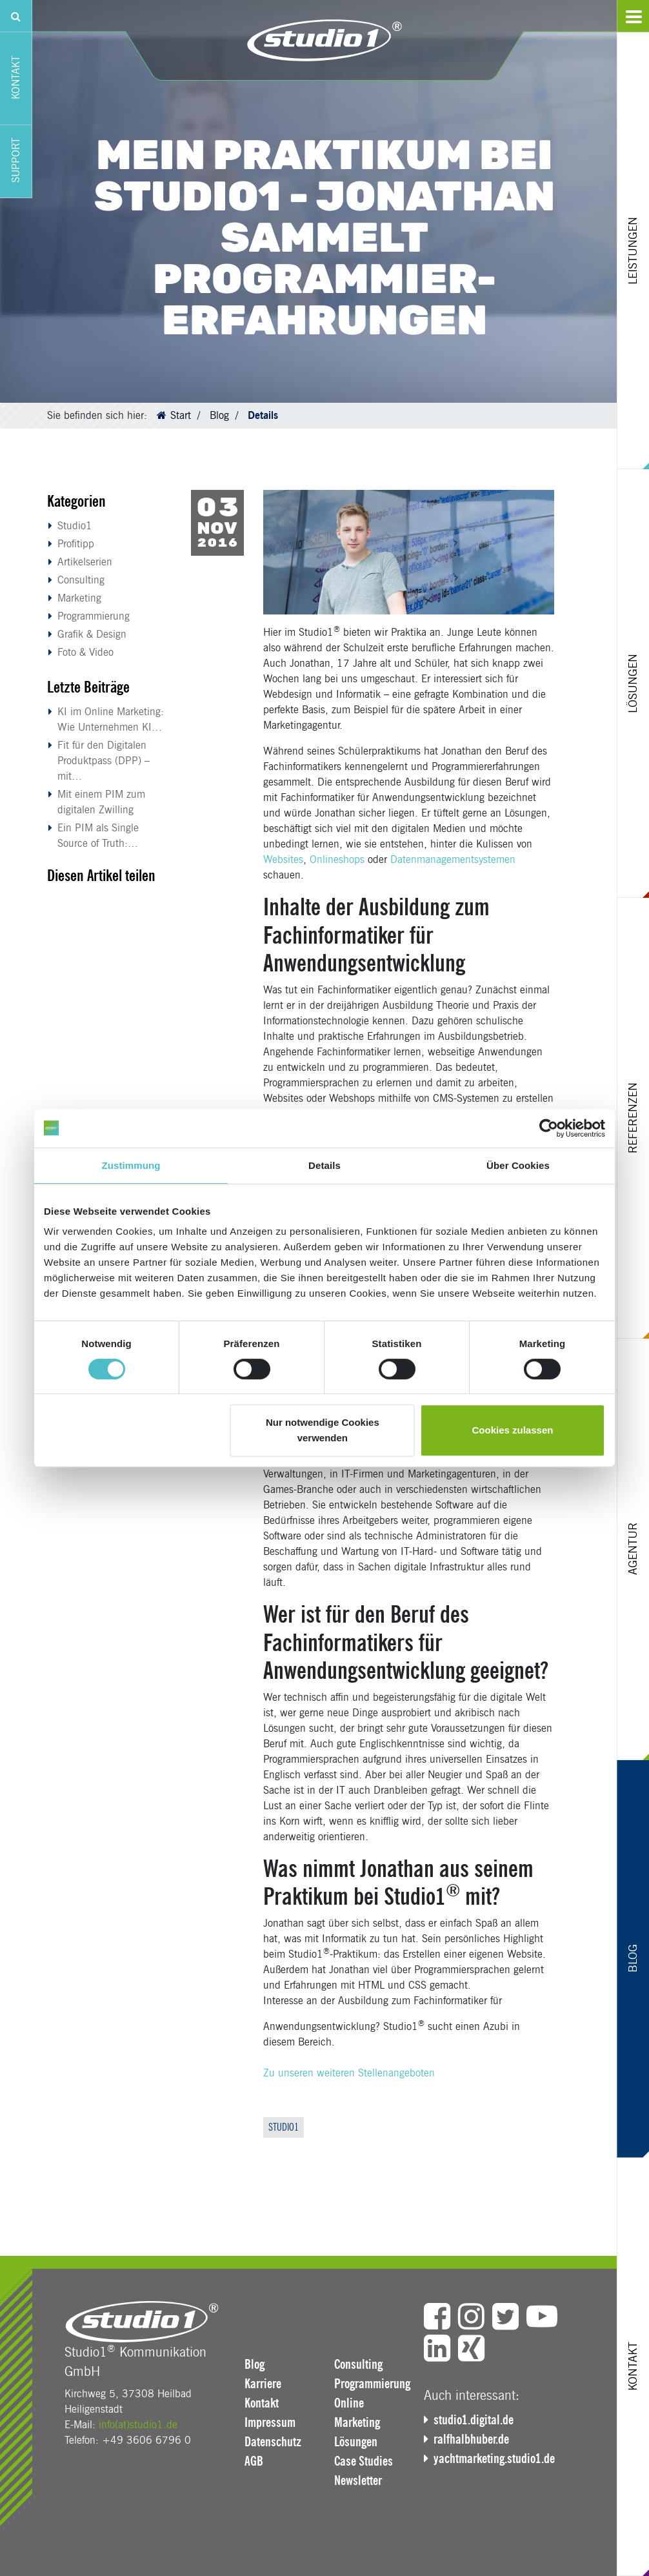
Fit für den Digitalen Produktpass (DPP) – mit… (103, 760)
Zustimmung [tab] (131, 1165)
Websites (283, 859)
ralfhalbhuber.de (471, 2439)
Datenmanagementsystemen (452, 859)
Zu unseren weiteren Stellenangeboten (349, 2073)
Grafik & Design (91, 634)
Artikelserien (84, 562)
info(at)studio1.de (138, 2425)
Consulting (81, 580)
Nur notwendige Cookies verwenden (322, 1430)
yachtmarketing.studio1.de (494, 2458)
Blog (219, 415)
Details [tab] (324, 1165)
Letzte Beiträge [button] (88, 687)
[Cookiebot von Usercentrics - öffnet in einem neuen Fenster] (548, 1128)
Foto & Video (85, 652)
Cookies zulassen (513, 1430)
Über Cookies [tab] (518, 1165)
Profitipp (75, 544)
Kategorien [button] (76, 501)
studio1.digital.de (474, 2420)
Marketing (79, 598)
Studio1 (74, 526)
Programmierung (93, 616)
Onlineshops (337, 859)
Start (180, 415)
